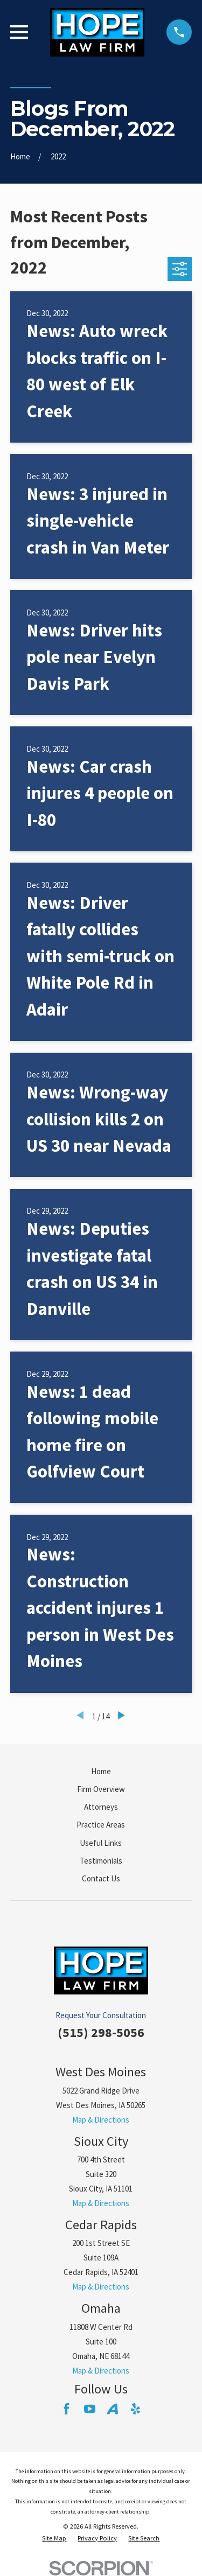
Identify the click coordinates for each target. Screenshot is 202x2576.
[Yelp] (135, 2408)
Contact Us (101, 1878)
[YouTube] (89, 2408)
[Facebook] (66, 2408)
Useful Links (101, 1843)
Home (101, 1771)
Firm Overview (101, 1789)
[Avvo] (112, 2408)
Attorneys (101, 1807)
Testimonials (101, 1861)
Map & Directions (100, 2120)
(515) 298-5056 (101, 2032)
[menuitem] (54, 2538)
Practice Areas (100, 1824)
